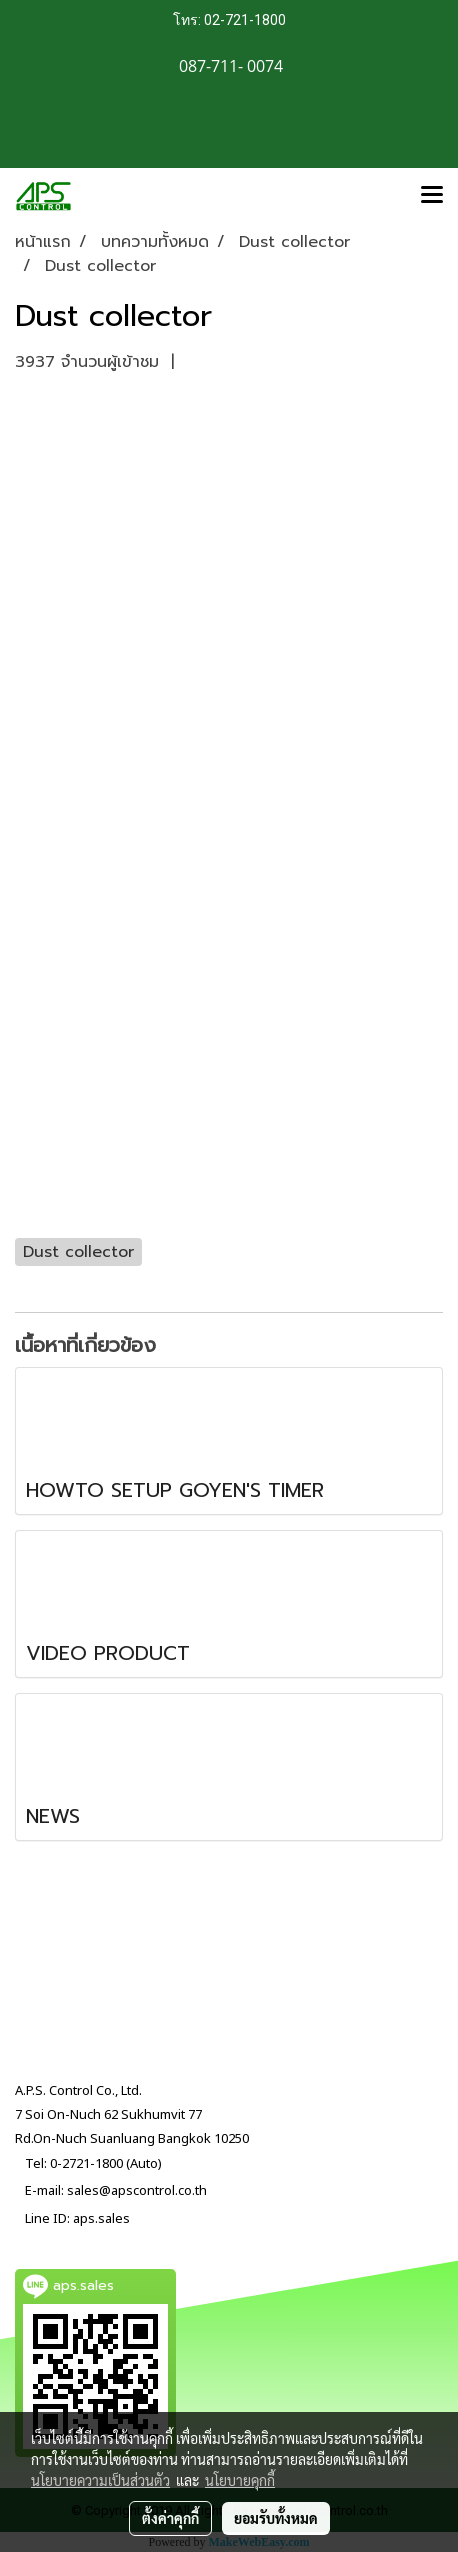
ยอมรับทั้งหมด (276, 2518)
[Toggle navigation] (432, 196)
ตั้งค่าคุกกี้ (170, 2518)
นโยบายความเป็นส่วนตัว (100, 2480)
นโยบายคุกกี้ (240, 2480)
